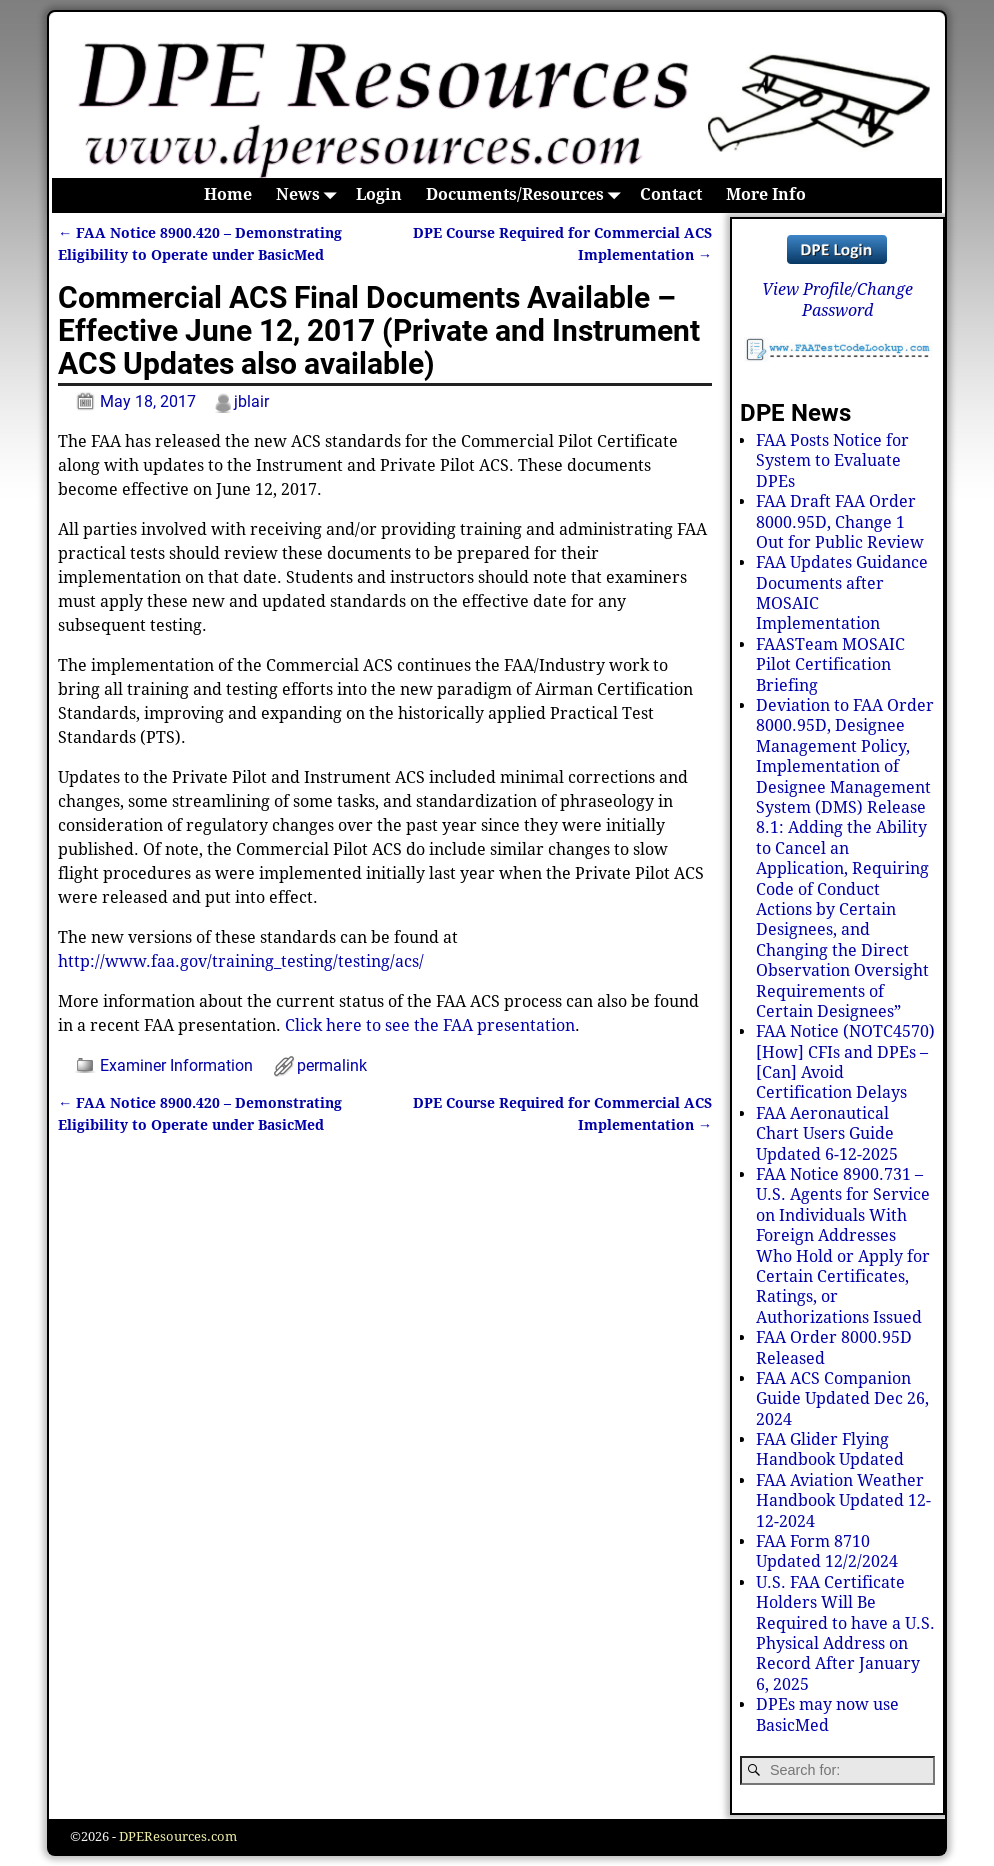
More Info (766, 194)
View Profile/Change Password (837, 299)
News (310, 195)
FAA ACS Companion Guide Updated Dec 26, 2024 (842, 1399)
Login (379, 194)
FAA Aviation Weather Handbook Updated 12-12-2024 (843, 1501)
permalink (332, 1065)
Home (228, 194)
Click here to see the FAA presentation (430, 1025)
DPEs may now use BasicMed (827, 1714)
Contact (671, 194)
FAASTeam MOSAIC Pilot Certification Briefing (830, 665)
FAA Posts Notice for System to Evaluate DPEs (832, 461)
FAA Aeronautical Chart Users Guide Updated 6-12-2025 (827, 1134)
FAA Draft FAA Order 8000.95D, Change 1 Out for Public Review (840, 522)
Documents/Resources (527, 195)
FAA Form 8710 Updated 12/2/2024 (827, 1551)
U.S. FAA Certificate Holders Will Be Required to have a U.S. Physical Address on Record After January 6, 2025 (845, 1633)
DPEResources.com (178, 1836)
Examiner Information (176, 1065)
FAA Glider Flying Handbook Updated (830, 1449)
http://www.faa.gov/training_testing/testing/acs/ (241, 961)
